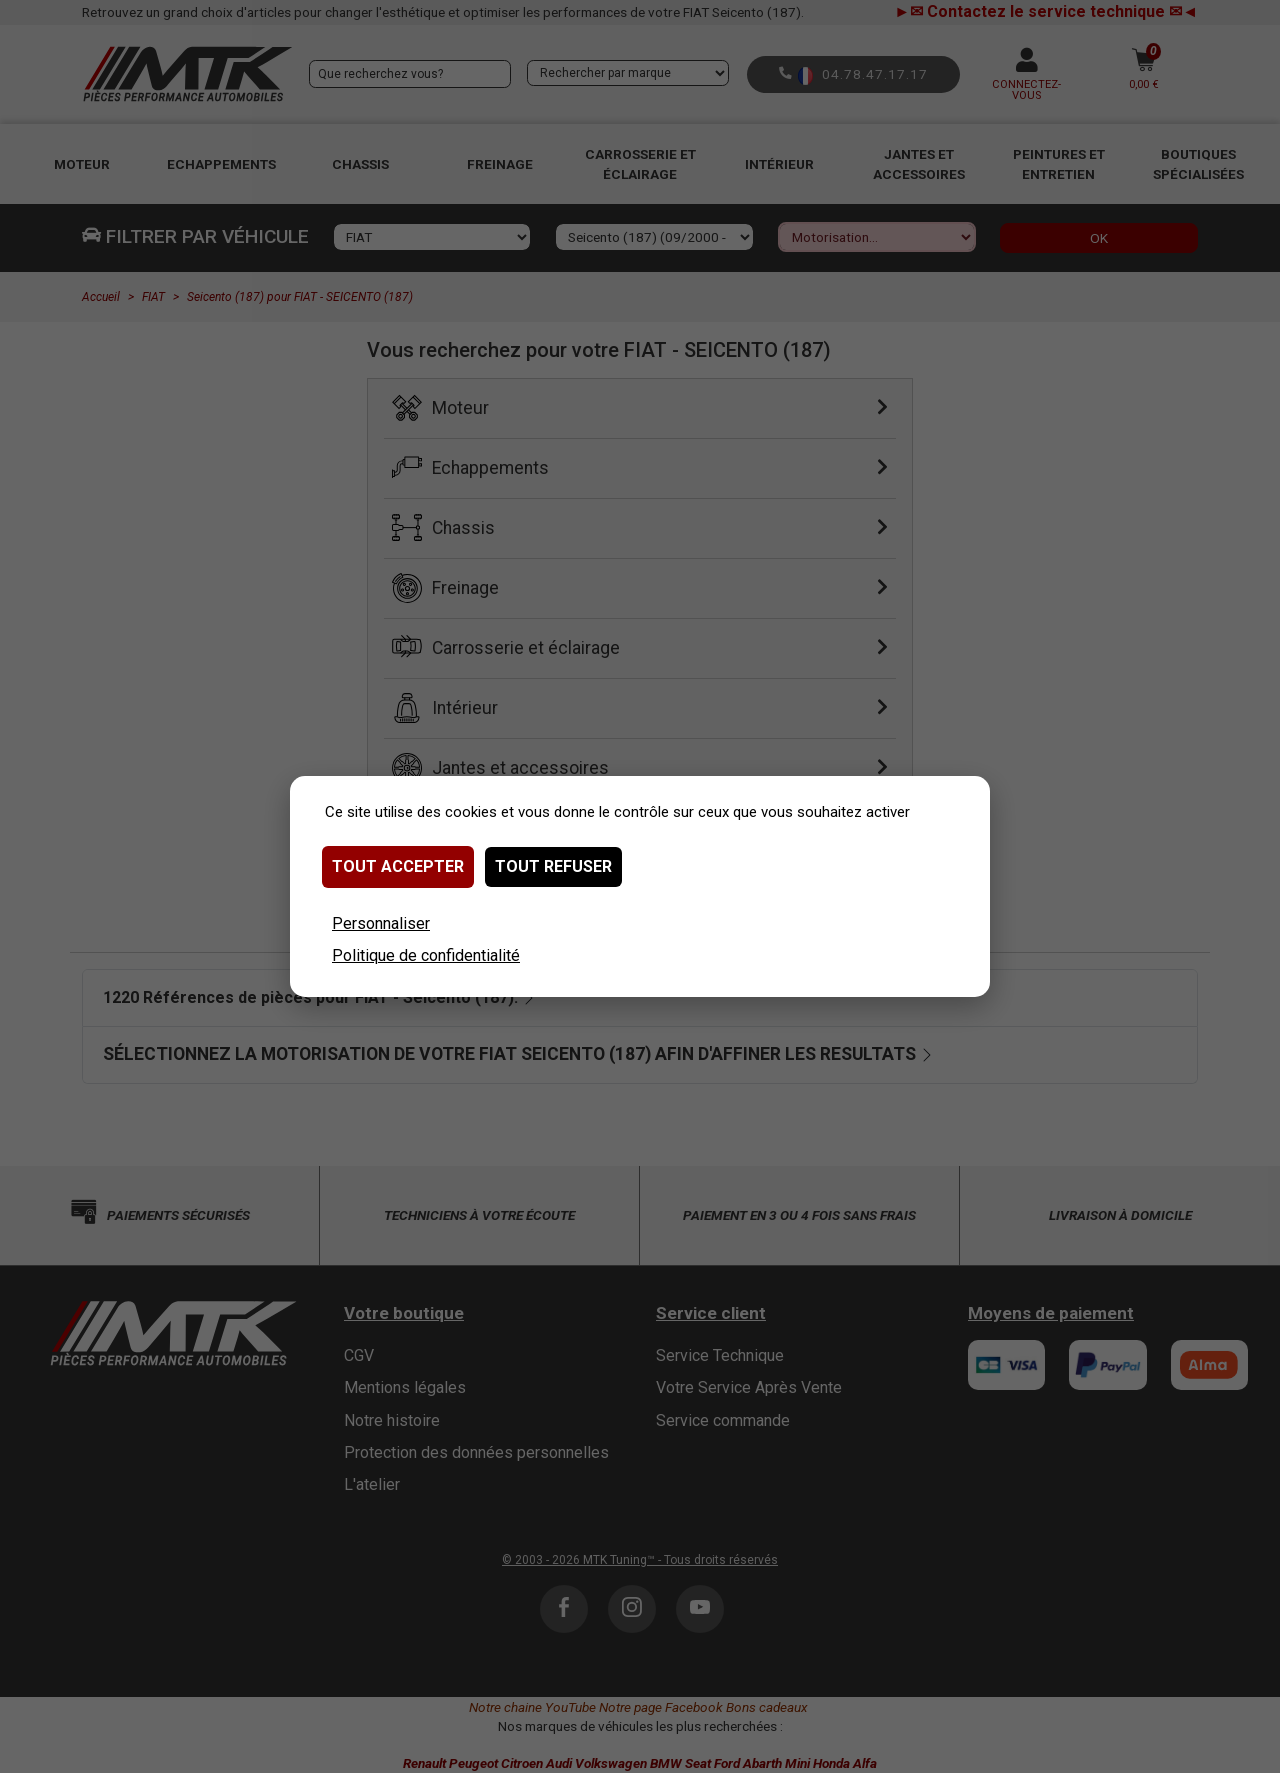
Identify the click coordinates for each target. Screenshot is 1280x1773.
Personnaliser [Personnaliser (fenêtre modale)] (381, 923)
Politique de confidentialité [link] (426, 955)
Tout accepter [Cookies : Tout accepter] (398, 866)
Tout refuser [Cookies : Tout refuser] (553, 866)
